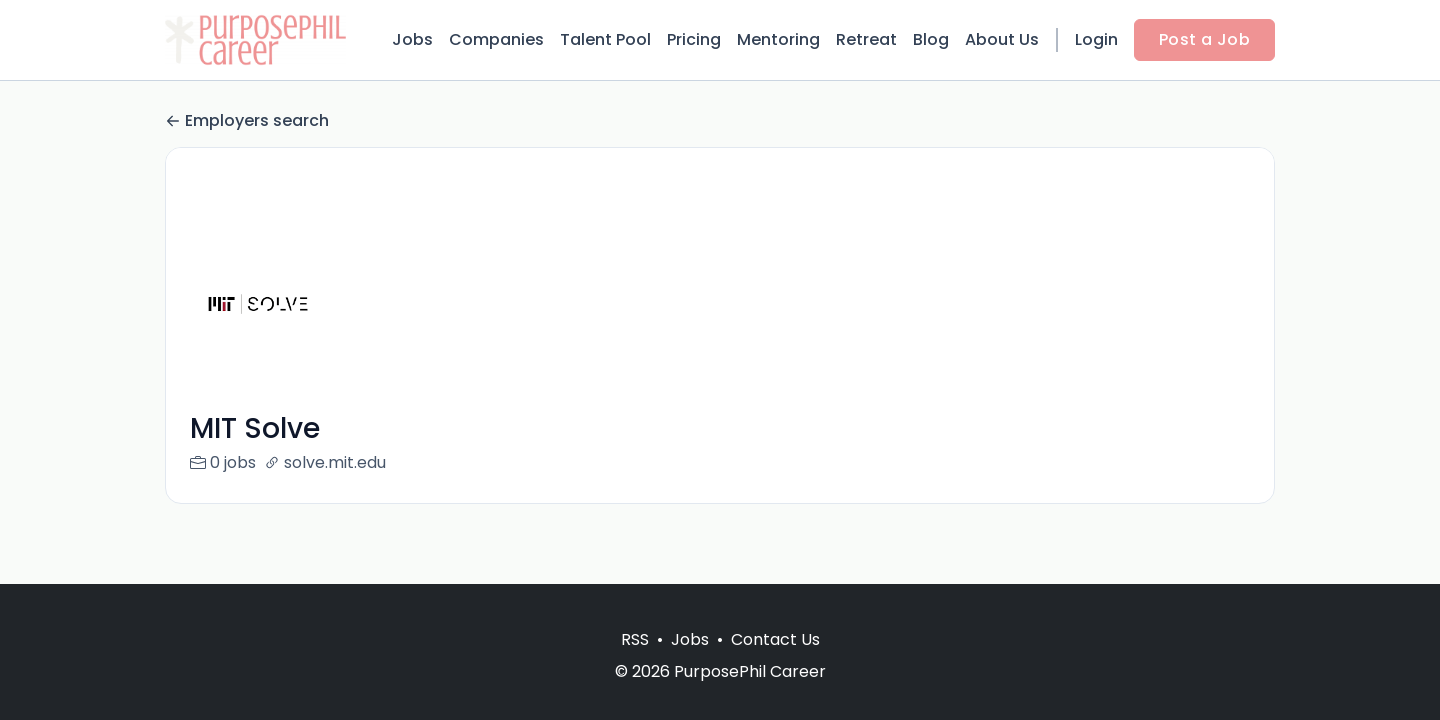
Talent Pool (605, 39)
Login (1096, 39)
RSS (635, 639)
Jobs (412, 39)
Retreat (866, 39)
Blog (931, 39)
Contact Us (775, 639)
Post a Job (1204, 39)
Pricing (694, 39)
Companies (496, 39)
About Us (1002, 39)
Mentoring (778, 39)
